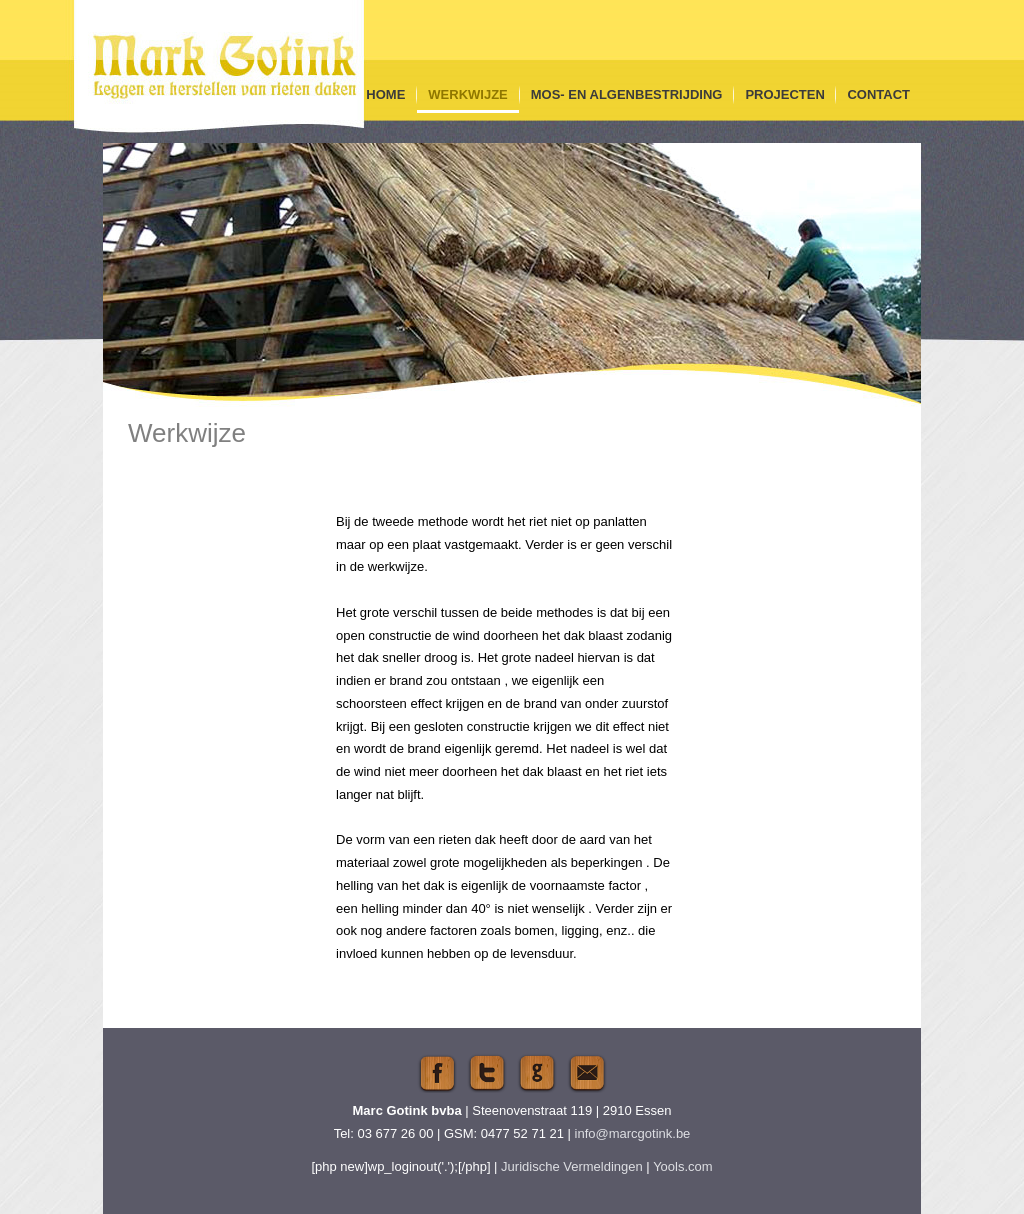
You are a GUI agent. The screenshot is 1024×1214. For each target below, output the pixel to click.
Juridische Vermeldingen (572, 1166)
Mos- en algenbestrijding (627, 94)
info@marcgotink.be (633, 1133)
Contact (878, 94)
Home (385, 94)
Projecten (784, 94)
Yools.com (683, 1166)
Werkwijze (467, 94)
